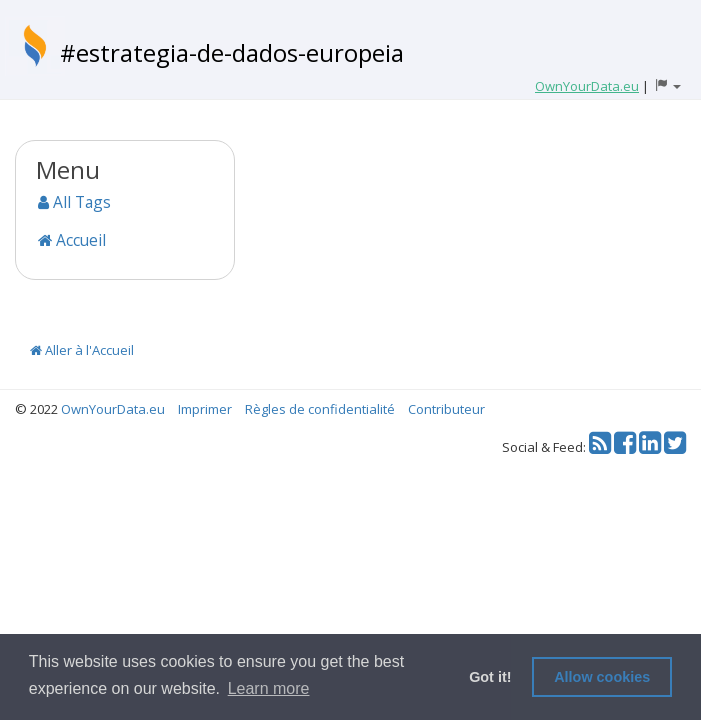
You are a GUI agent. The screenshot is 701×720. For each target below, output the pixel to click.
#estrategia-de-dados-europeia (232, 52)
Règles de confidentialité (320, 409)
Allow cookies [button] (602, 677)
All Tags (74, 202)
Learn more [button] (269, 688)
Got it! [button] (490, 677)
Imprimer (205, 409)
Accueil (72, 240)
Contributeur (446, 409)
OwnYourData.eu (113, 409)
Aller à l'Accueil (82, 350)
